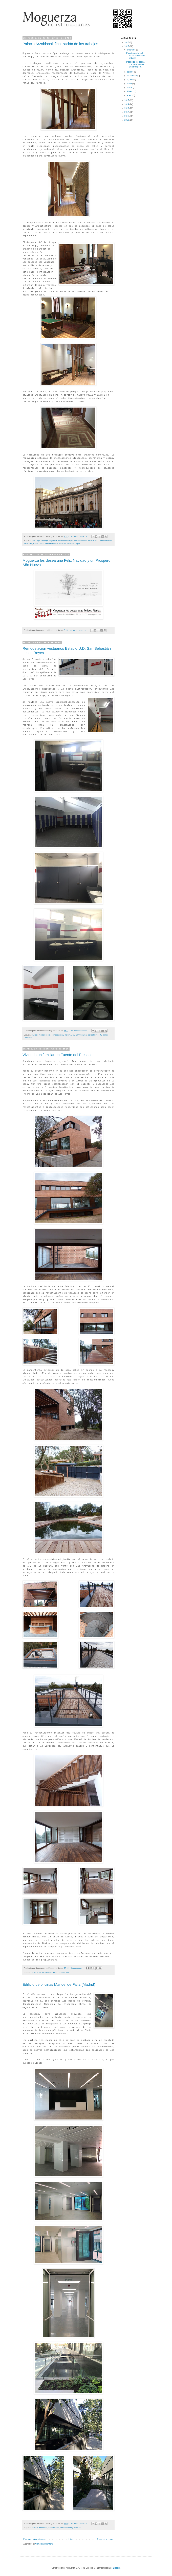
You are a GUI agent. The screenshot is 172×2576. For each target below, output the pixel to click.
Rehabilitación (93, 540)
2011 (127, 116)
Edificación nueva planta (42, 1972)
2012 (127, 112)
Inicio (71, 2539)
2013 (127, 108)
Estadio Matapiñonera (41, 1035)
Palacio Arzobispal (65, 540)
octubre (130, 72)
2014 (127, 104)
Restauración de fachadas (55, 543)
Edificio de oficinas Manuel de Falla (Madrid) (59, 1984)
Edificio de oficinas (39, 2528)
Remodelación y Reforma (61, 1035)
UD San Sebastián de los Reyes (85, 1035)
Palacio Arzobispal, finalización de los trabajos (60, 44)
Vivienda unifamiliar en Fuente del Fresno (57, 1055)
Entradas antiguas (105, 2539)
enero (130, 95)
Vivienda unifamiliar (61, 1972)
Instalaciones (53, 2528)
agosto (130, 79)
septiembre (132, 76)
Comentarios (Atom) (44, 2544)
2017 (127, 42)
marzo (130, 87)
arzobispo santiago (40, 540)
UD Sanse (103, 1035)
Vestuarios (28, 1038)
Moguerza (53, 540)
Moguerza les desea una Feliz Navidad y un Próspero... (135, 64)
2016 (127, 46)
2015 (127, 100)
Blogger (116, 2568)
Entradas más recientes (34, 2539)
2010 (127, 120)
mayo (129, 83)
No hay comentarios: (79, 536)
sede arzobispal (73, 543)
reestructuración (80, 540)
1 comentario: (76, 1968)
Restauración (38, 543)
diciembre (131, 50)
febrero (130, 91)
